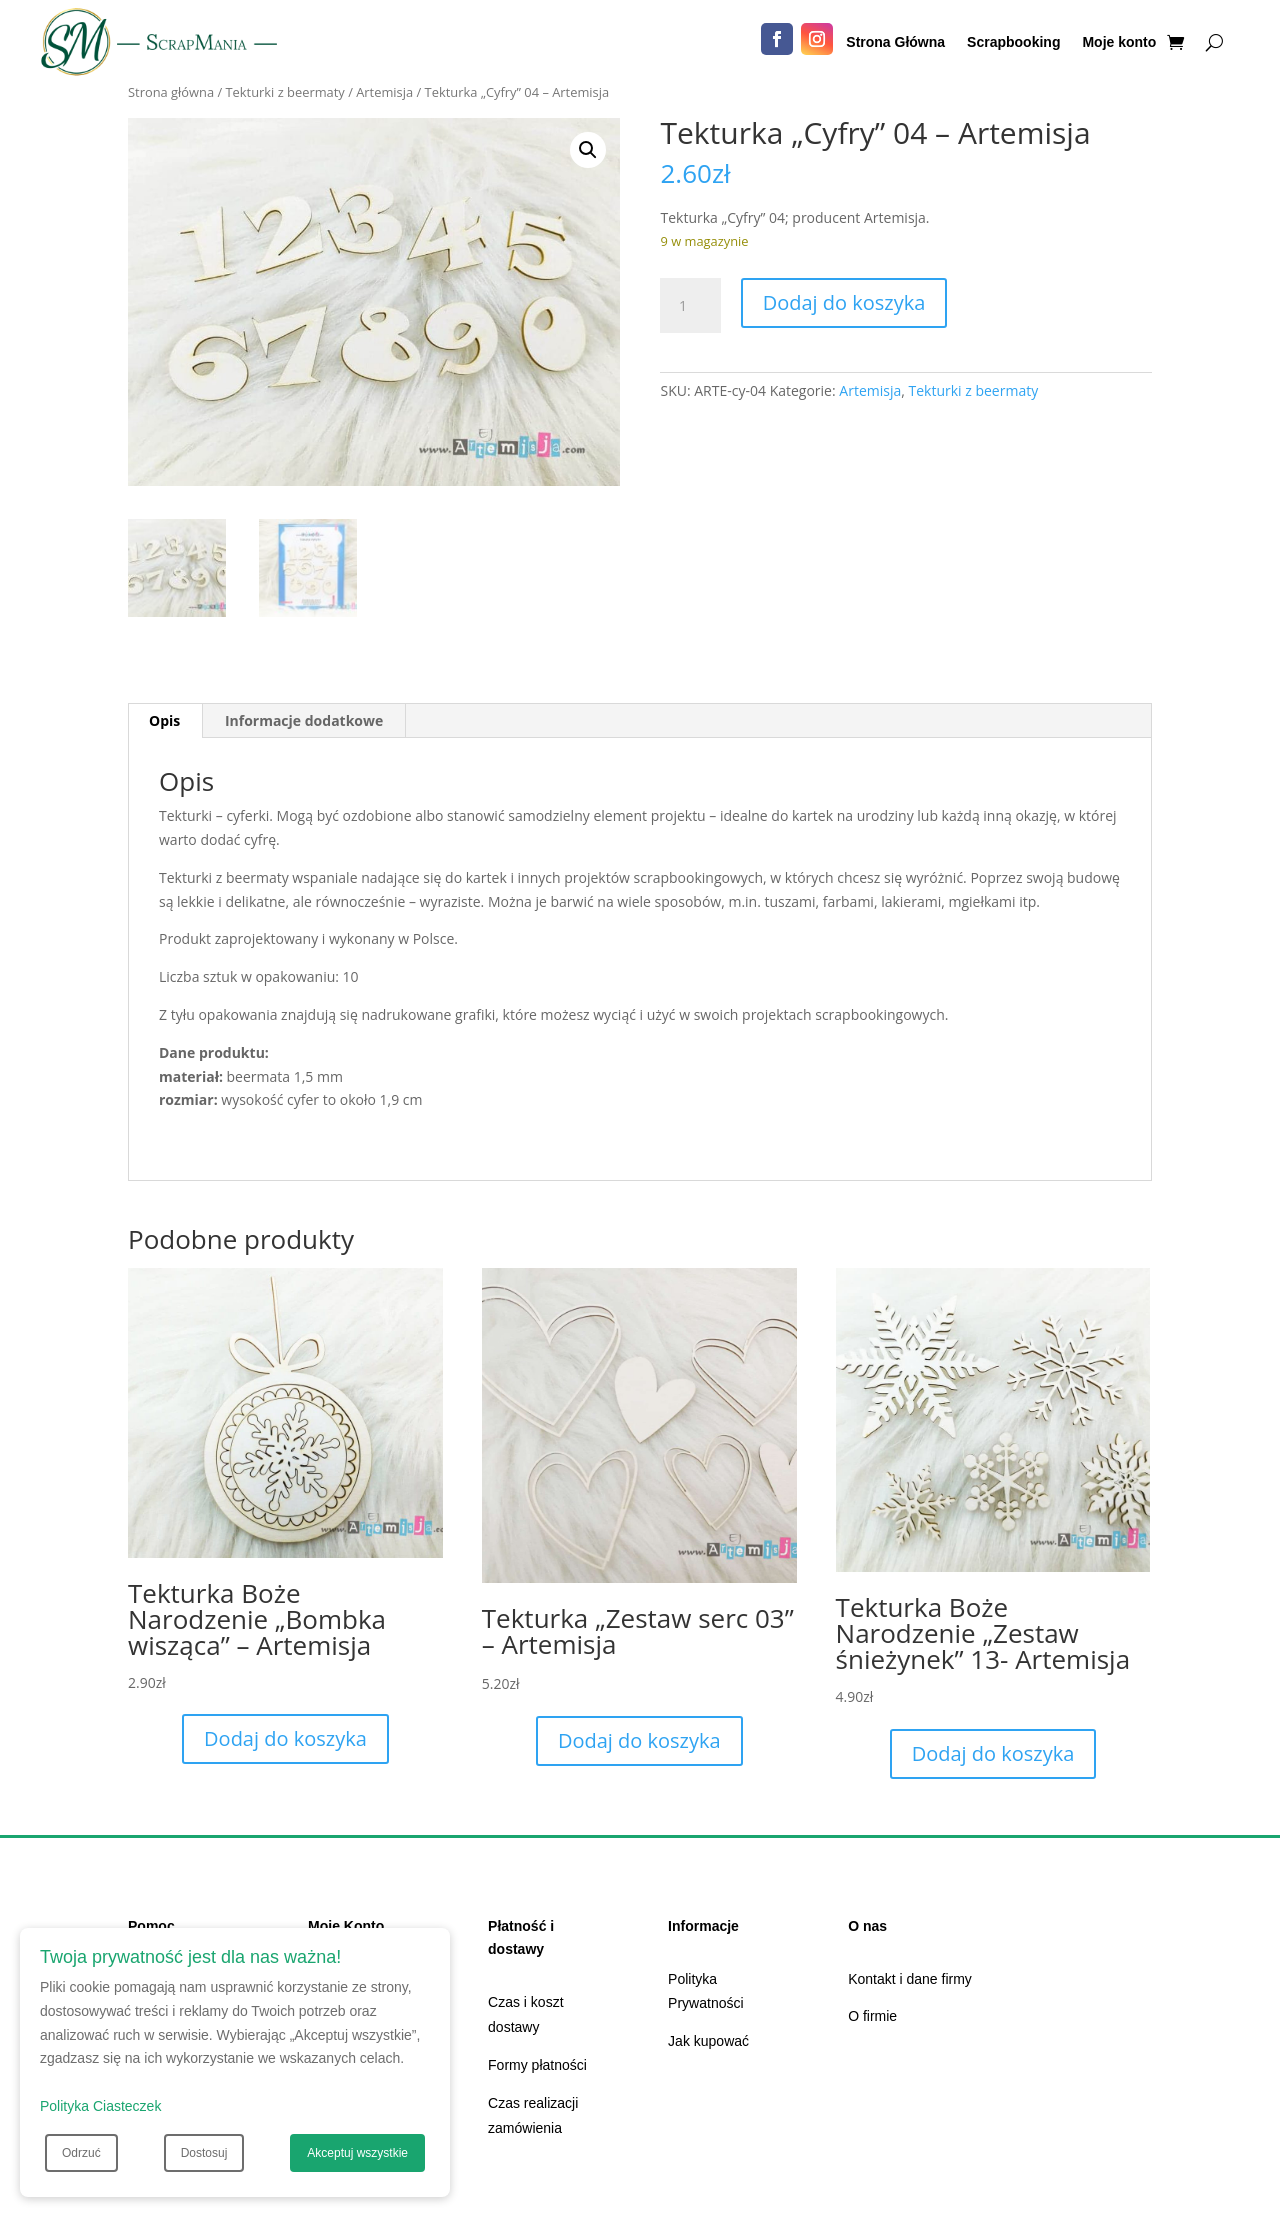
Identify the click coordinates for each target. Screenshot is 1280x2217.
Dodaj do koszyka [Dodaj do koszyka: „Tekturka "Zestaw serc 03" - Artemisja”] (639, 1740)
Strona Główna (895, 42)
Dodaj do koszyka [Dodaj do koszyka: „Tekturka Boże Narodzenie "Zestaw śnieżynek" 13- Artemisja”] (993, 1753)
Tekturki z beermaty (285, 92)
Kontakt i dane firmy (910, 1979)
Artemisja (384, 92)
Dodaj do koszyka (844, 302)
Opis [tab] (164, 720)
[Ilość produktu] (690, 306)
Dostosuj (204, 2153)
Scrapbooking (1013, 42)
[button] (588, 150)
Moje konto (1119, 42)
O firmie (872, 2016)
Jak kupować (708, 2041)
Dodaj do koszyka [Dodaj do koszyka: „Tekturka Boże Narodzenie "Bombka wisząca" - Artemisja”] (285, 1738)
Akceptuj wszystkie (357, 2153)
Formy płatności (537, 2065)
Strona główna (171, 92)
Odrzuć (81, 2153)
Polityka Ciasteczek (100, 2106)
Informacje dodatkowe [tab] (304, 720)
